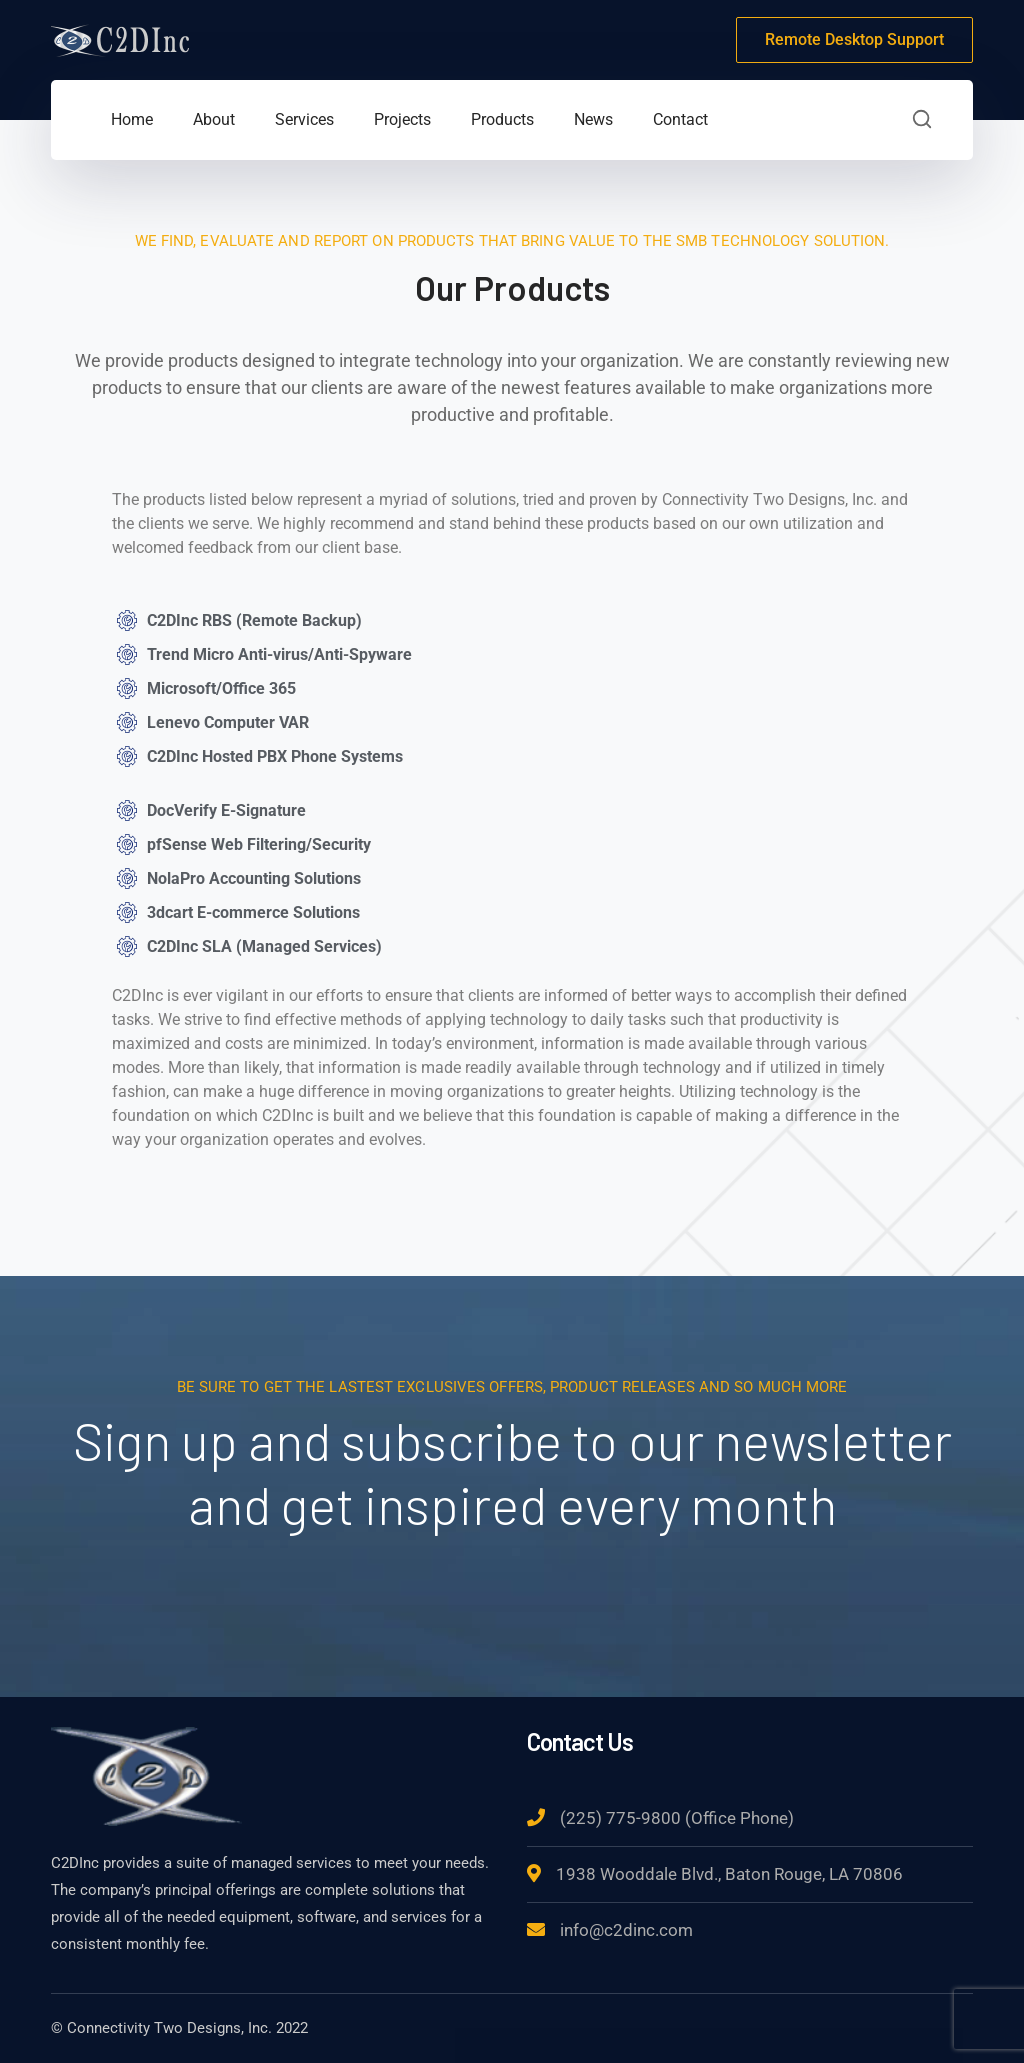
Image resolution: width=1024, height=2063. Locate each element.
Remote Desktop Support (854, 39)
